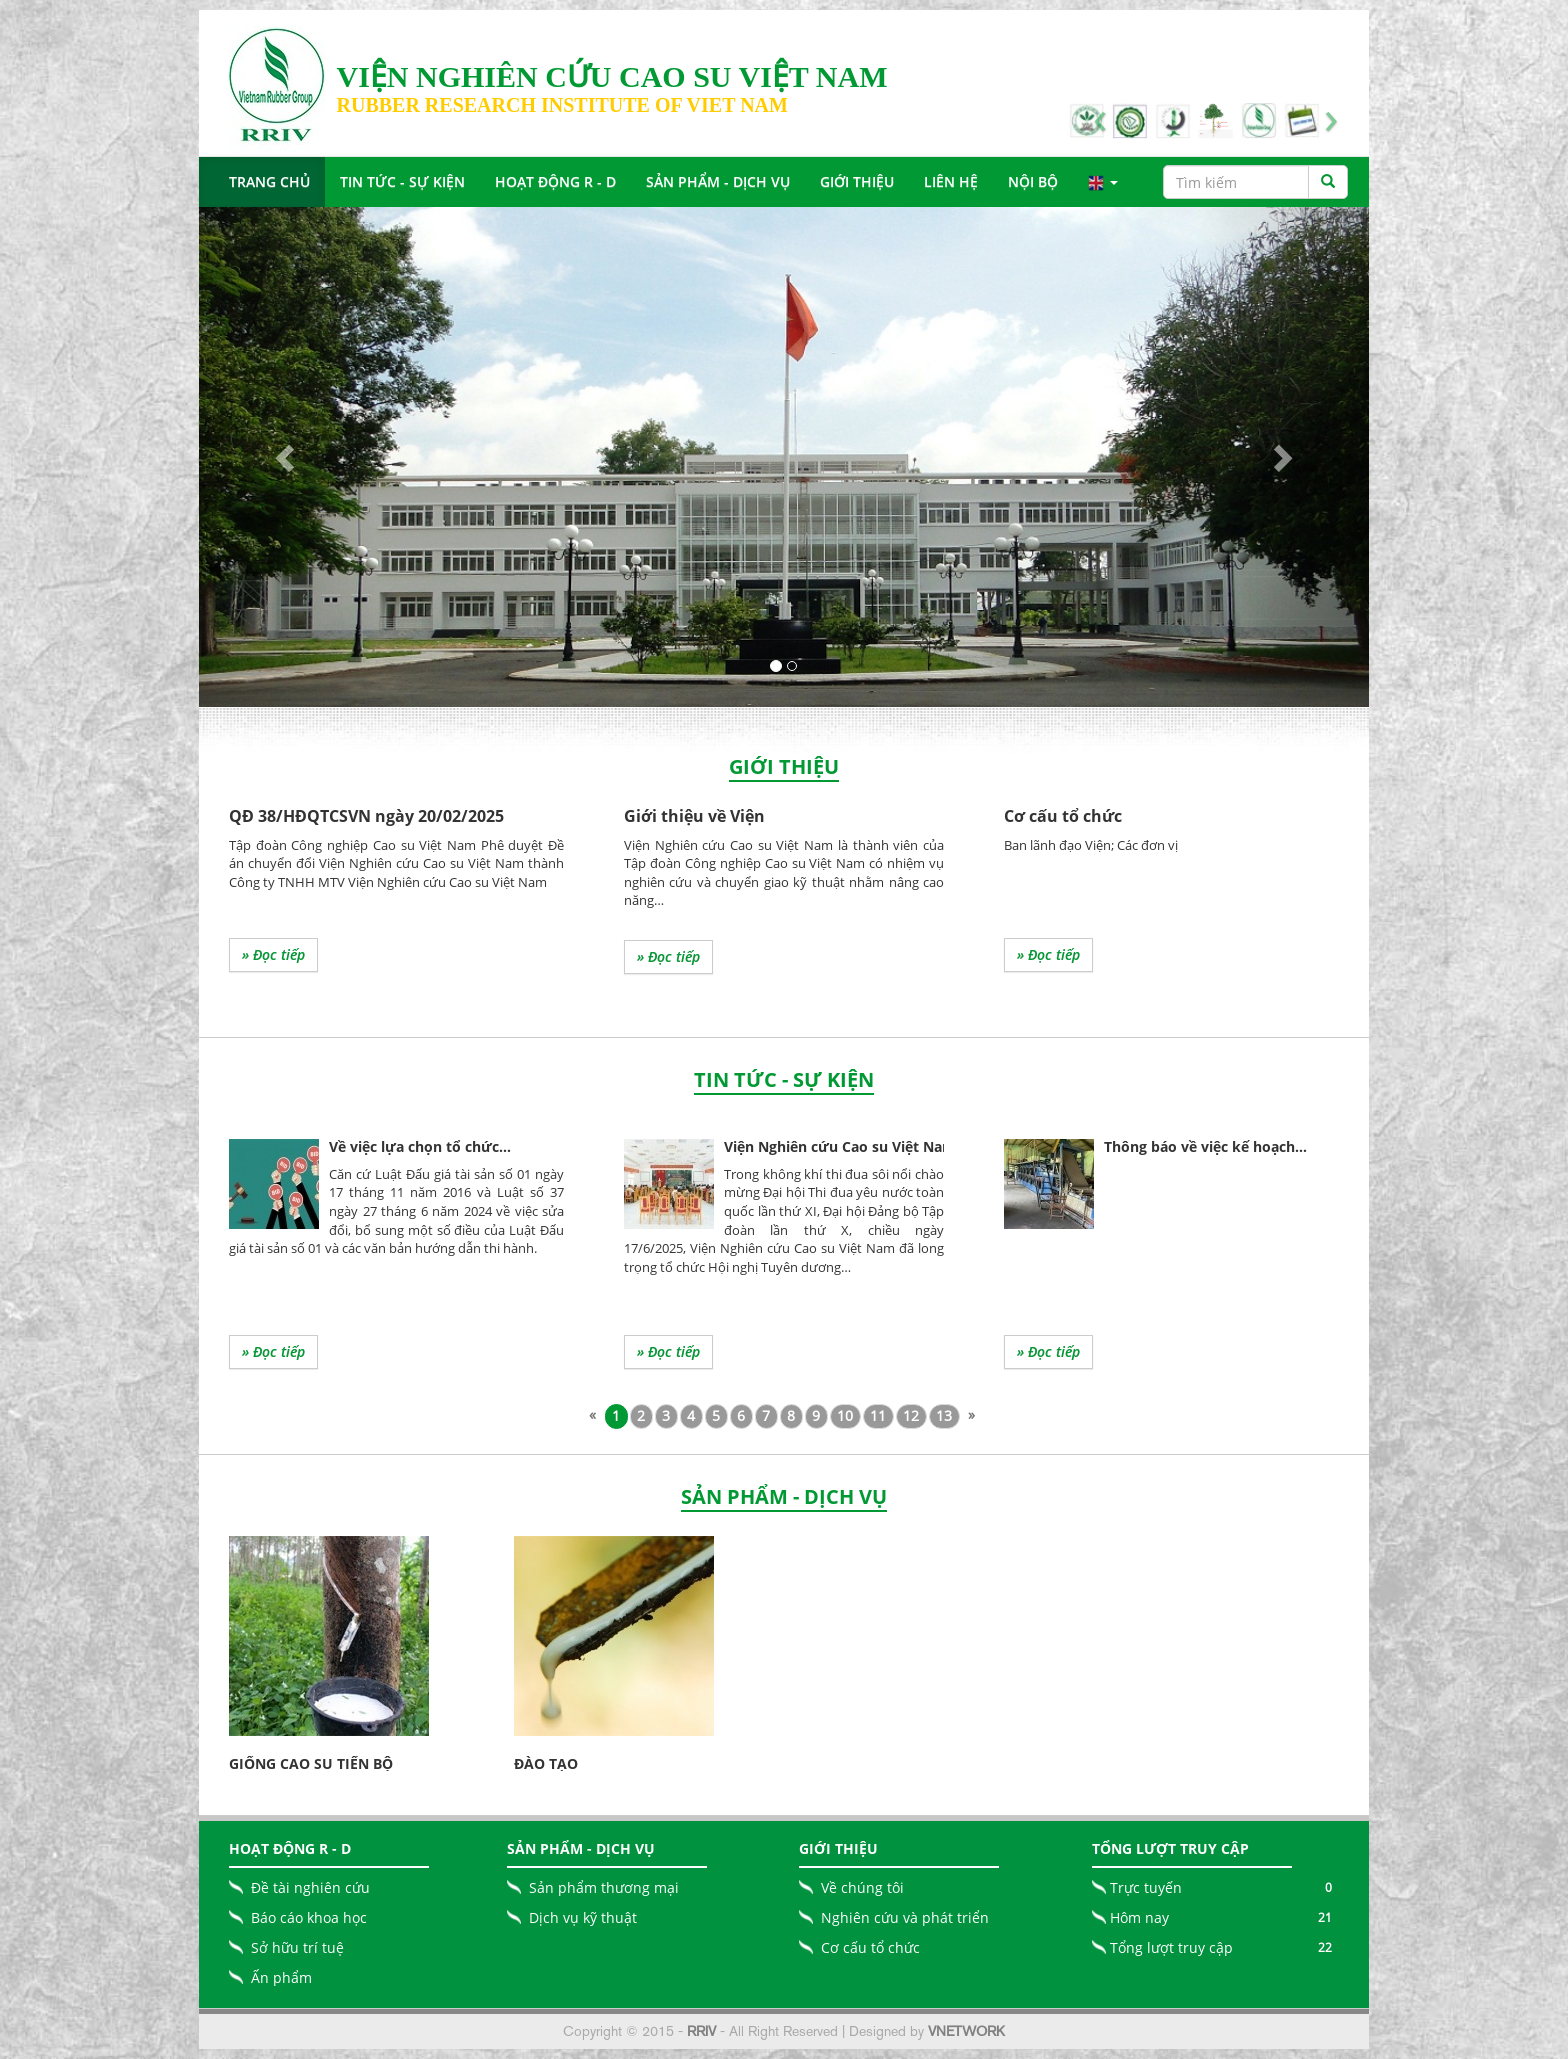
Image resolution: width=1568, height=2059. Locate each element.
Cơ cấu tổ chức (870, 1947)
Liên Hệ (951, 181)
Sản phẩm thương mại (604, 1887)
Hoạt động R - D (555, 181)
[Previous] (593, 1415)
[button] (287, 457)
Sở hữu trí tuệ (297, 1947)
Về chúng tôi (862, 1887)
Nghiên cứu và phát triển (905, 1917)
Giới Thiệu (857, 181)
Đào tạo (546, 1763)
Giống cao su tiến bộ (311, 1763)
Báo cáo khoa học (309, 1917)
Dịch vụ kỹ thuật (583, 1917)
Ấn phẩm (281, 1977)
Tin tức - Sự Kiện (402, 181)
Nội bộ (1033, 181)
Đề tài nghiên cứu (310, 1887)
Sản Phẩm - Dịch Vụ (718, 181)
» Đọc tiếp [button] (273, 954)
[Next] (972, 1415)
